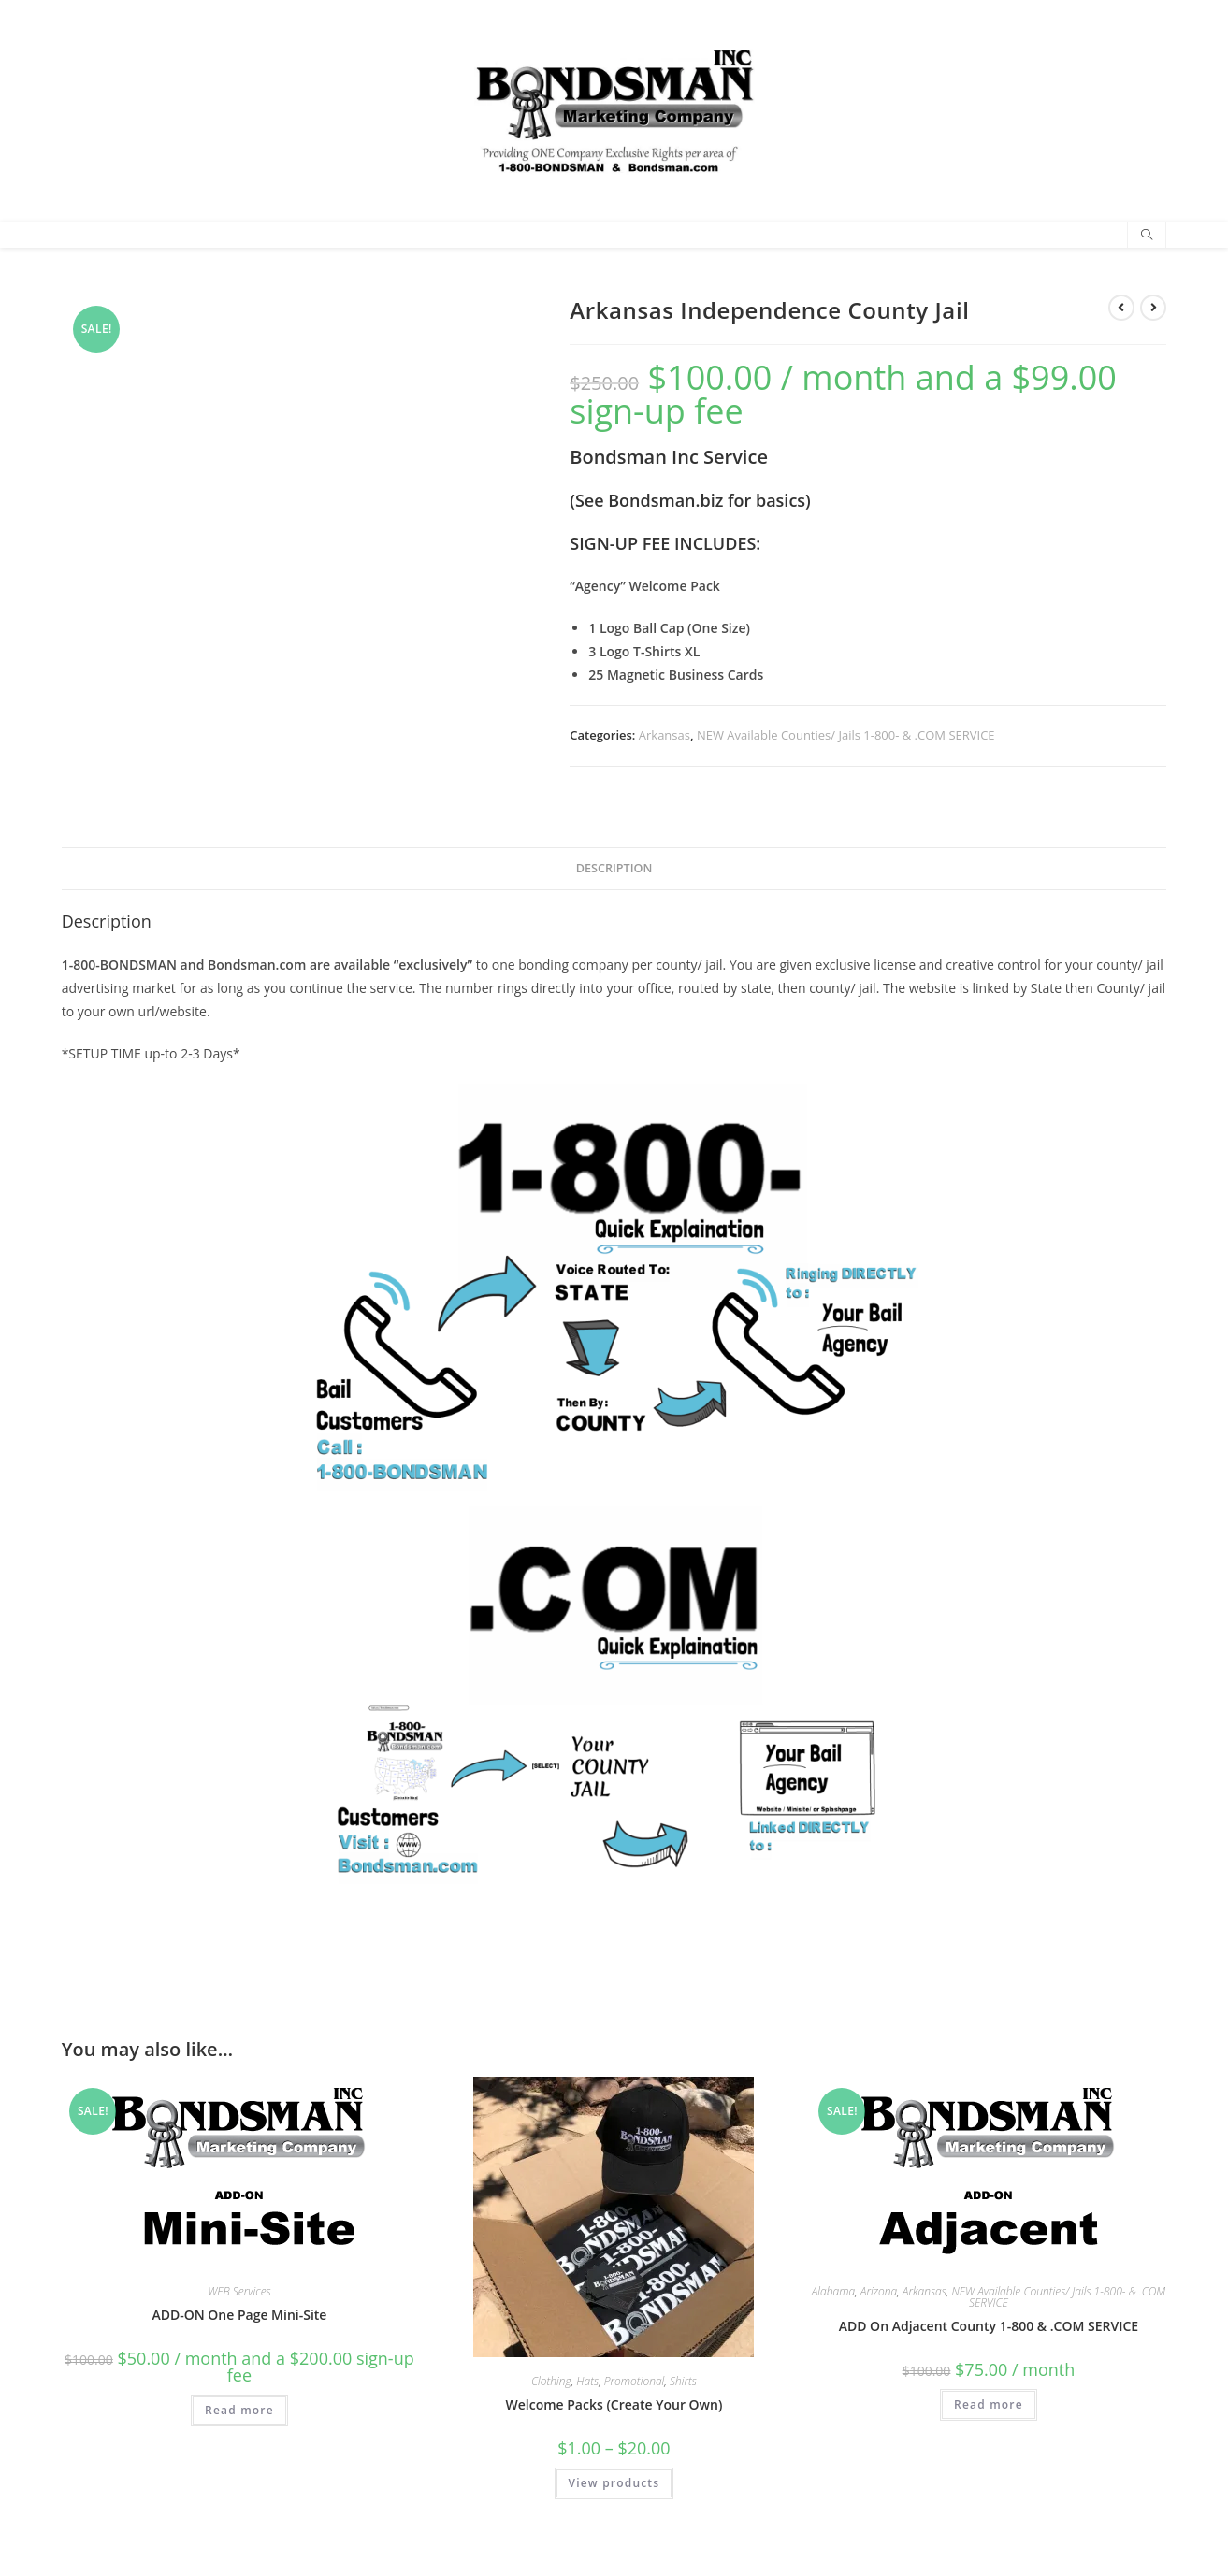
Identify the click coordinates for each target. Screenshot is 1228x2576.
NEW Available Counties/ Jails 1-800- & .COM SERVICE (846, 735)
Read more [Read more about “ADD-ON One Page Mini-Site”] (239, 2410)
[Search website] (1147, 235)
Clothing (551, 2381)
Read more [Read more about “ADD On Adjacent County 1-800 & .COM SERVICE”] (988, 2404)
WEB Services (239, 2291)
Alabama (833, 2291)
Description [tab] (614, 868)
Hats (587, 2381)
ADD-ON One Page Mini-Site (239, 2315)
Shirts (683, 2381)
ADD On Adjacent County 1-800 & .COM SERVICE (988, 2326)
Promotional (634, 2381)
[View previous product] (1121, 308)
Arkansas (664, 735)
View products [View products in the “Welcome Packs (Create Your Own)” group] (614, 2483)
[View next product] (1153, 308)
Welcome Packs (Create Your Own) (613, 2404)
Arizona (878, 2291)
